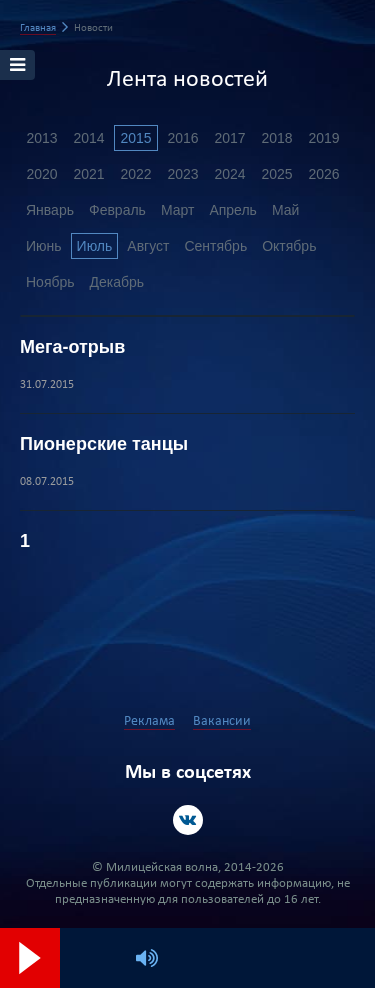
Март (178, 210)
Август (148, 246)
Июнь (44, 246)
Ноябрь (50, 282)
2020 (41, 174)
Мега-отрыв (72, 347)
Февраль (117, 210)
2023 (182, 174)
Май (285, 210)
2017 (229, 138)
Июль (95, 246)
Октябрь (289, 246)
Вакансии (222, 721)
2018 (276, 138)
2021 (88, 174)
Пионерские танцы (104, 444)
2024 (229, 174)
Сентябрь (215, 246)
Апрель (233, 210)
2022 (135, 174)
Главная (38, 28)
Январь (50, 210)
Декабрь (117, 282)
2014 (88, 138)
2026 (323, 174)
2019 (323, 138)
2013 (41, 138)
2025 (276, 174)
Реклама (149, 721)
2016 (182, 138)
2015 (135, 138)
